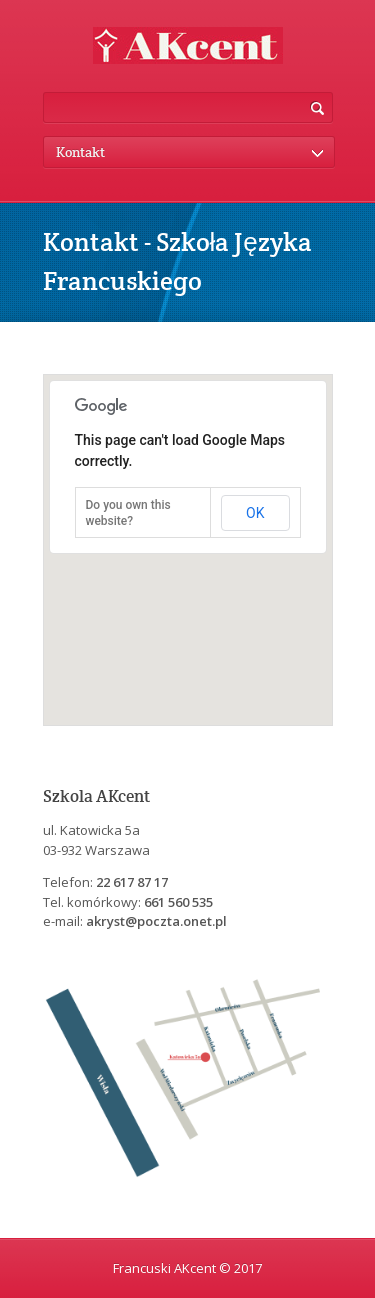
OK (255, 513)
